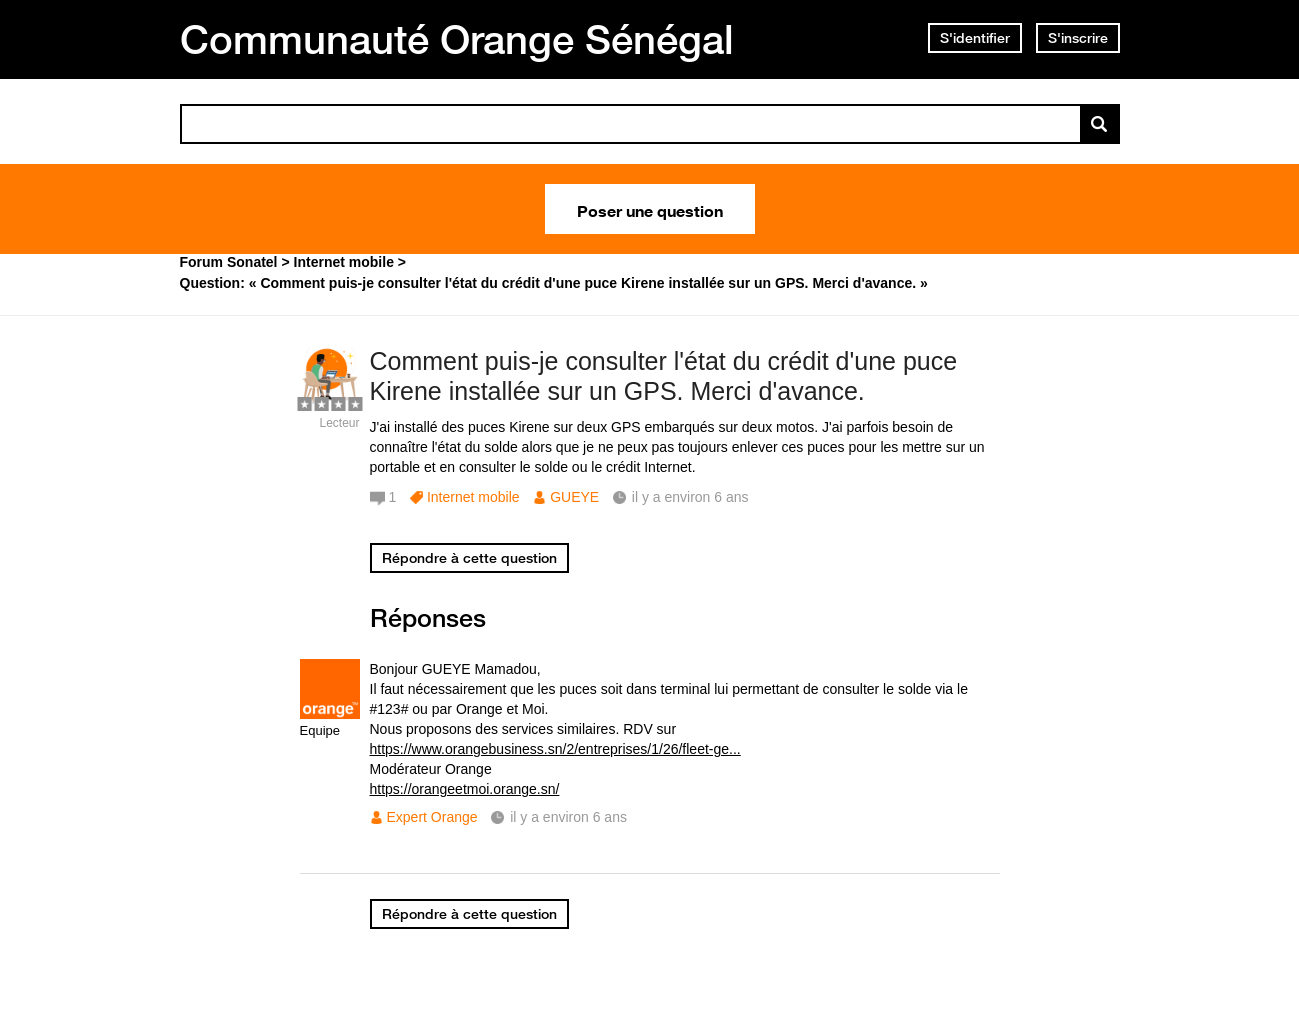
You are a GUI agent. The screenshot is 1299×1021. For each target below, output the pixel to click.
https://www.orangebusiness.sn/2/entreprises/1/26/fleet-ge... (555, 749)
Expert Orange (432, 817)
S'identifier (975, 38)
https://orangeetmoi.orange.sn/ (465, 789)
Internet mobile (473, 497)
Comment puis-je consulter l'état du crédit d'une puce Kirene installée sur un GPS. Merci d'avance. (664, 376)
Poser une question (650, 209)
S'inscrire (1078, 38)
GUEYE (574, 497)
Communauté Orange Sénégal (457, 39)
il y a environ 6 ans (568, 817)
